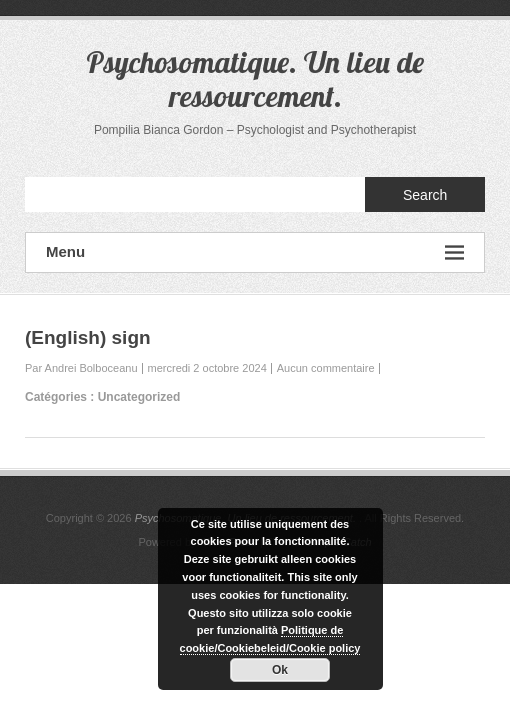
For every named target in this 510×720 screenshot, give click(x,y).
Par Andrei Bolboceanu (81, 368)
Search (425, 195)
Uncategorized (139, 397)
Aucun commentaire (326, 368)
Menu (255, 252)
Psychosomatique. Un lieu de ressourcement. (255, 79)
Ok (280, 670)
